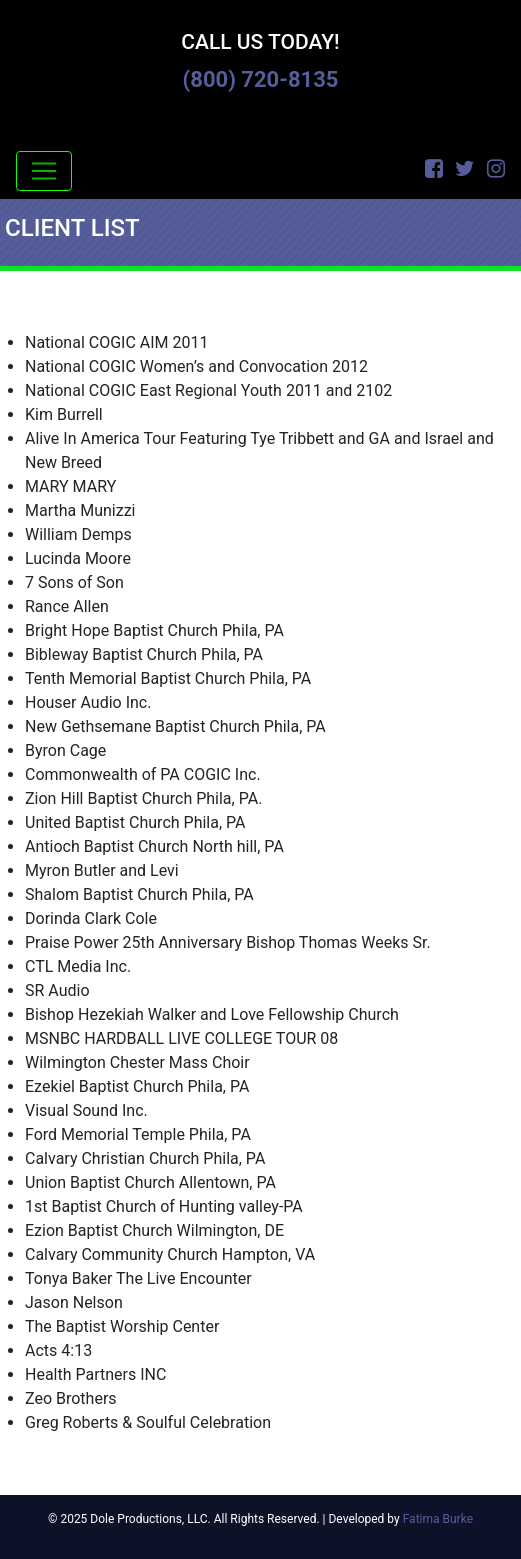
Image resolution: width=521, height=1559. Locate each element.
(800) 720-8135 (261, 79)
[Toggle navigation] (44, 171)
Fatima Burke (438, 1519)
